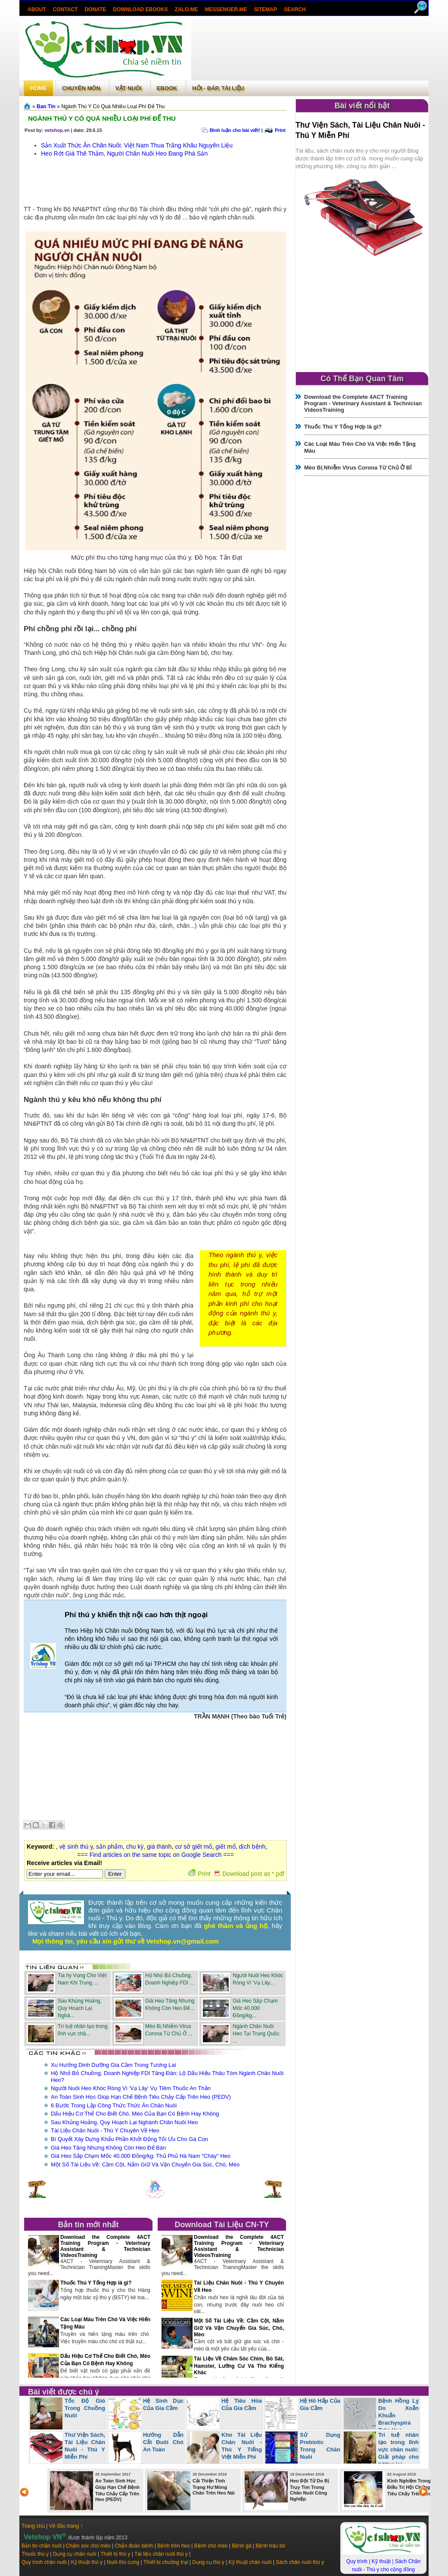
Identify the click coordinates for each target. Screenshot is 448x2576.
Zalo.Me (186, 9)
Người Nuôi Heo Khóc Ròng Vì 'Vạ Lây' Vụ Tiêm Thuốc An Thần (131, 2088)
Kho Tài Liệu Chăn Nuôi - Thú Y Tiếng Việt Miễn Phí (241, 2446)
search (295, 9)
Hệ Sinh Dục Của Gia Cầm (163, 2404)
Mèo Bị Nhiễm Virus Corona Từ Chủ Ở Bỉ (357, 467)
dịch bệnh (252, 1846)
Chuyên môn (81, 88)
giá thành (159, 1846)
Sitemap (265, 9)
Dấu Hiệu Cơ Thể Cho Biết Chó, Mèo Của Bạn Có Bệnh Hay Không (135, 2113)
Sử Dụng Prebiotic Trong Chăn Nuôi (320, 2446)
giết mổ (225, 1846)
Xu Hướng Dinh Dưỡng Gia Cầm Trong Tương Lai (113, 2065)
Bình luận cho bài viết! (235, 130)
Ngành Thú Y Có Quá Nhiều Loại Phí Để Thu (102, 118)
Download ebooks (140, 9)
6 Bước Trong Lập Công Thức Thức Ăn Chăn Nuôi (114, 2105)
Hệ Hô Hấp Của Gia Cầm (320, 2404)
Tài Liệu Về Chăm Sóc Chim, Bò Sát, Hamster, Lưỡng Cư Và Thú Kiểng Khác (239, 2366)
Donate (95, 9)
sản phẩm (109, 1846)
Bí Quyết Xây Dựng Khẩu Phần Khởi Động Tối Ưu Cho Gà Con (129, 2139)
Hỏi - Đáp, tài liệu (218, 88)
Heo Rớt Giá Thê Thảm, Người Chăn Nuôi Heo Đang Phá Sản (124, 153)
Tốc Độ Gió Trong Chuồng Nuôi (85, 2408)
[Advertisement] (309, 49)
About (37, 9)
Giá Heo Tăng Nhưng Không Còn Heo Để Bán (108, 2147)
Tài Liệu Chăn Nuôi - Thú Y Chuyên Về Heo (105, 2130)
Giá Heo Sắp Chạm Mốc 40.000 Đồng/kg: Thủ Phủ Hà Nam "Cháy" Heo (140, 2156)
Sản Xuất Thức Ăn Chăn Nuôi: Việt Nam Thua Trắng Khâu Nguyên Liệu (137, 145)
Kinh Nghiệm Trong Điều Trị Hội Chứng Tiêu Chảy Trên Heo (409, 2487)
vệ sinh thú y (76, 1846)
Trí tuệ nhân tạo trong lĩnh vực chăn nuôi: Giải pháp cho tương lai (398, 2449)
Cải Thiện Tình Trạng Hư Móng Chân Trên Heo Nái (214, 2486)
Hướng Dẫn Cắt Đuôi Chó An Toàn (163, 2442)
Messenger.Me (226, 9)
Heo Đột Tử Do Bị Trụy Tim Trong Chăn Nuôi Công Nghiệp (309, 2489)
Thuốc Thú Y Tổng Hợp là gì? (95, 2283)
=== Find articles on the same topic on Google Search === (155, 1854)
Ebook (167, 88)
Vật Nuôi (128, 88)
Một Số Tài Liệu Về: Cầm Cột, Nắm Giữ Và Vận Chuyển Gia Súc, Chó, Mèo (145, 2164)
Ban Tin (46, 106)
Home (38, 88)
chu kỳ (134, 1846)
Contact (65, 9)
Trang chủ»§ (28, 106)
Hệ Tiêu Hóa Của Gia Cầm (241, 2404)
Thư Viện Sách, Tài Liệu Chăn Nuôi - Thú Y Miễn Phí (85, 2446)
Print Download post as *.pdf (236, 1873)
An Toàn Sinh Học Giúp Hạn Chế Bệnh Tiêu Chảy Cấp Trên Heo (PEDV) (141, 2097)
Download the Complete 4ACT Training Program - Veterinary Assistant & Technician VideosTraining (105, 2246)
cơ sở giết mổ (193, 1846)
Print (280, 130)
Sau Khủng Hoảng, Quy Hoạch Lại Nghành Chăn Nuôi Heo (124, 2122)
